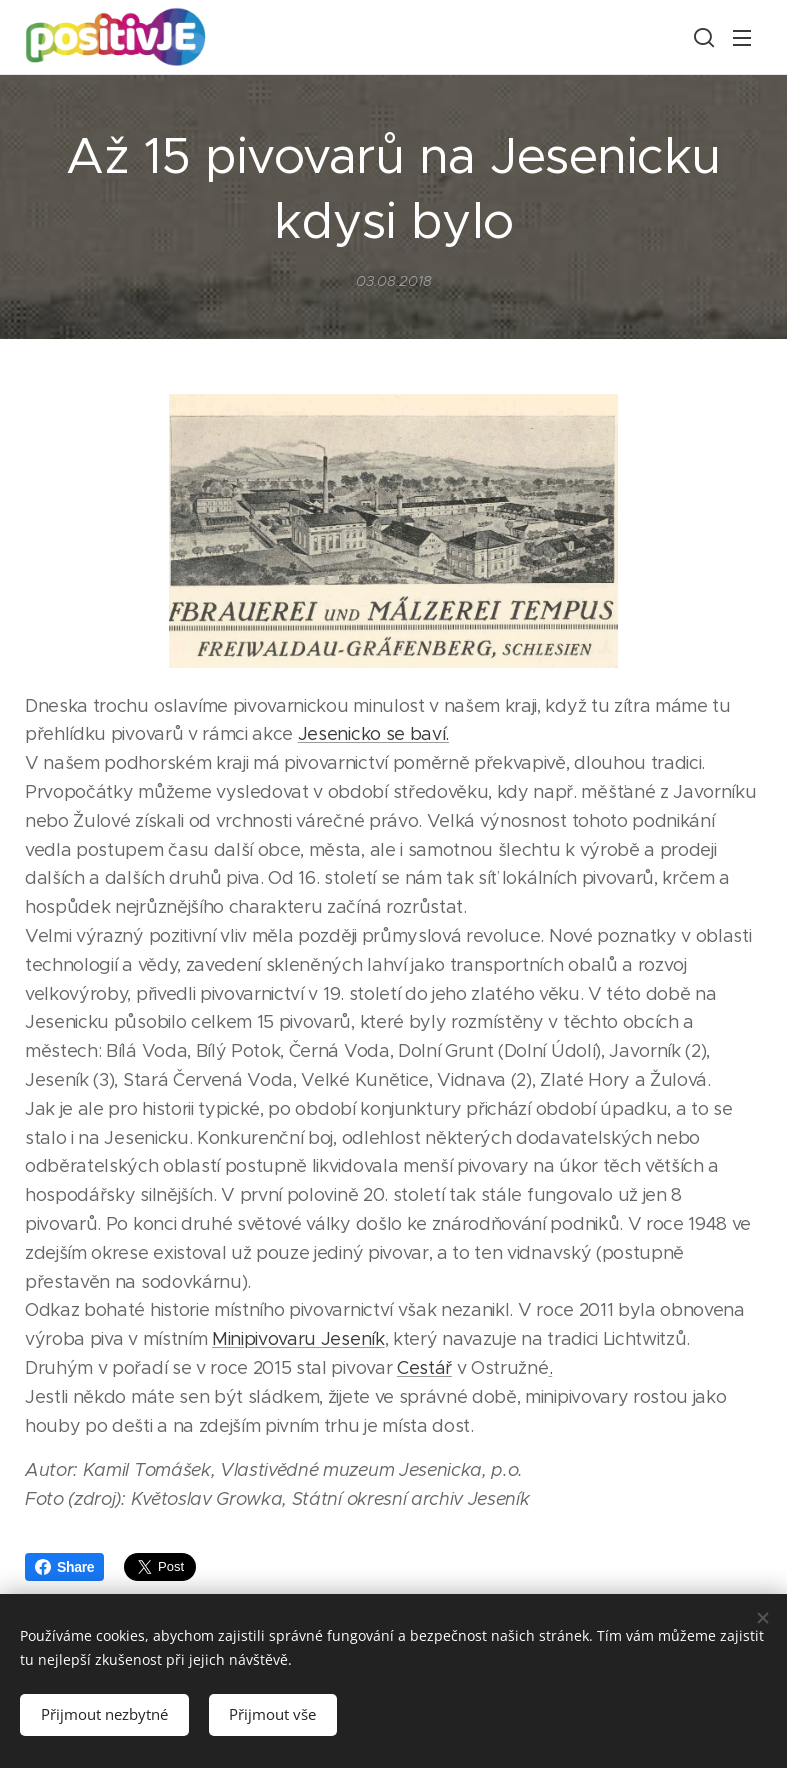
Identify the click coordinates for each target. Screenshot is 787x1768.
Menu (742, 38)
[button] (702, 37)
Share (64, 1567)
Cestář (424, 1368)
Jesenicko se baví (372, 735)
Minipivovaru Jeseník (298, 1339)
